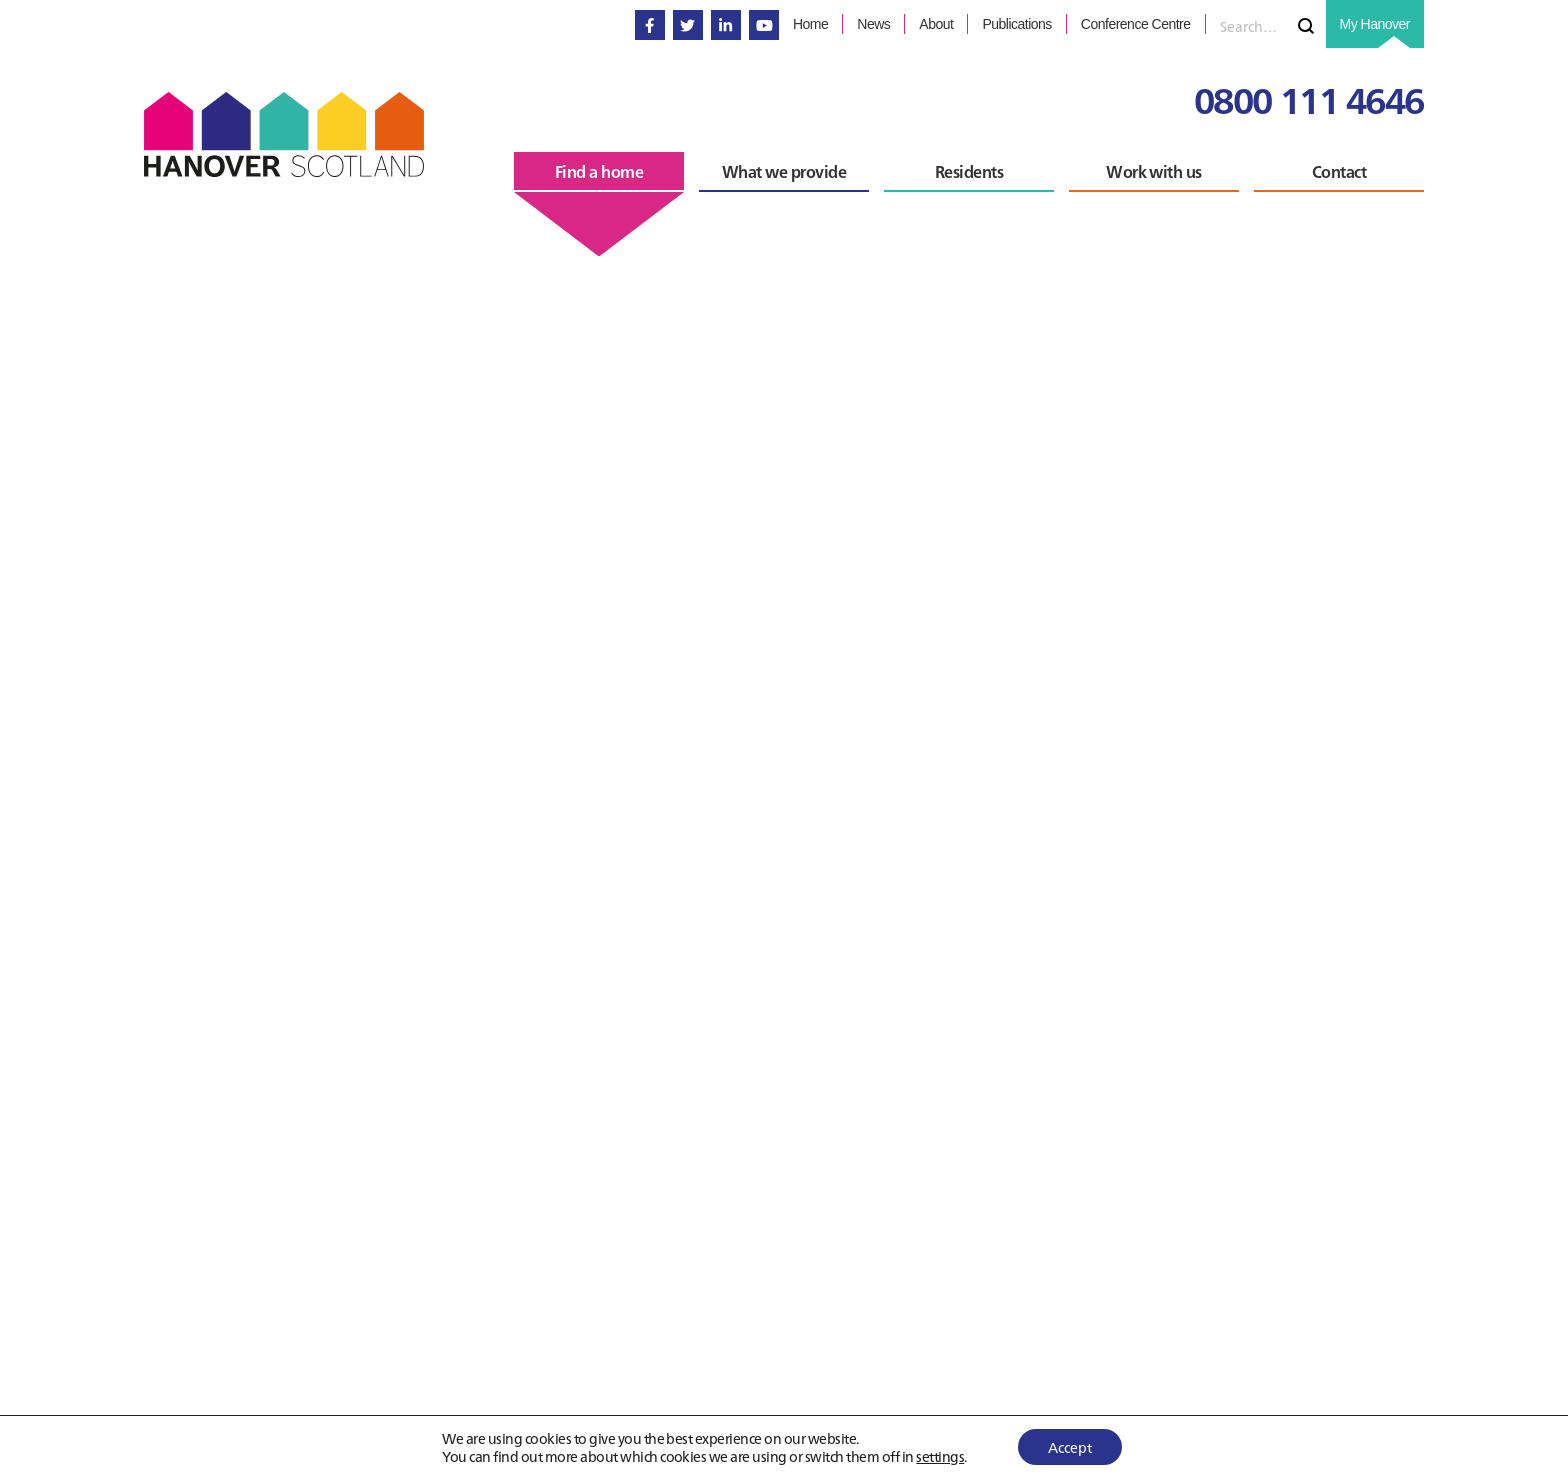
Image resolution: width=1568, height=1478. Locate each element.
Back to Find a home (257, 1455)
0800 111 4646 (1309, 98)
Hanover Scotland (284, 134)
